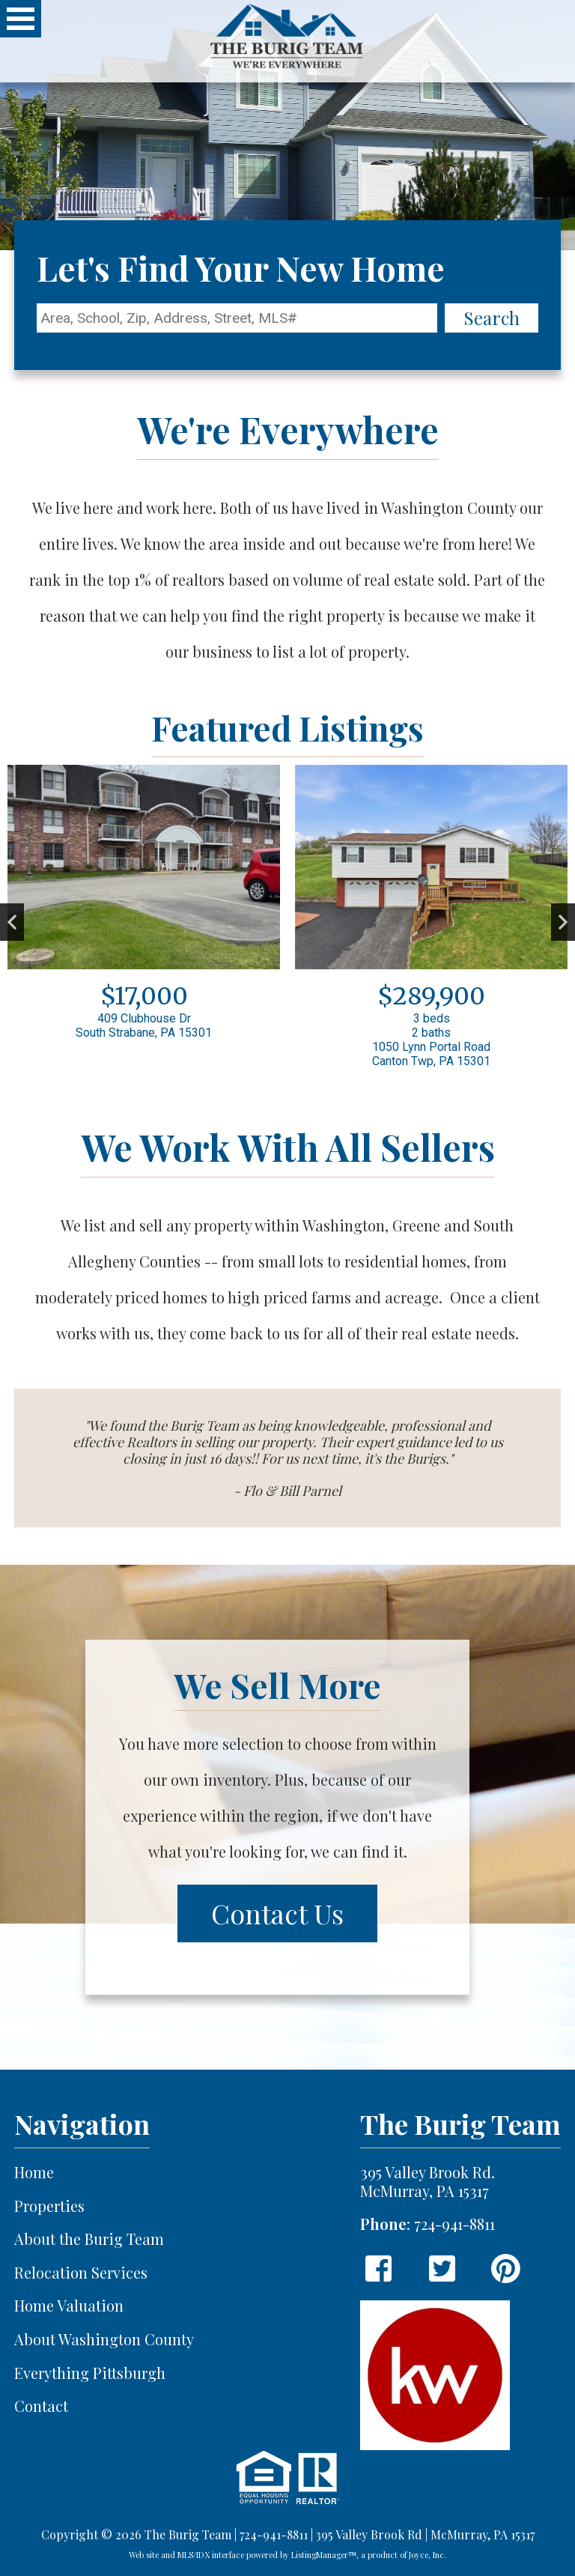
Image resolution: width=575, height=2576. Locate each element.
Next (563, 922)
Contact (41, 2406)
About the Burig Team (89, 2239)
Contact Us (277, 1913)
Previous (12, 922)
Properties (49, 2206)
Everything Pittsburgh (89, 2373)
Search (491, 318)
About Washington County (104, 2339)
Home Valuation (69, 2306)
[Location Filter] (237, 318)
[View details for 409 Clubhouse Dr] (144, 908)
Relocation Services (80, 2273)
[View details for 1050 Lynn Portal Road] (431, 922)
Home (34, 2172)
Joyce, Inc (426, 2554)
